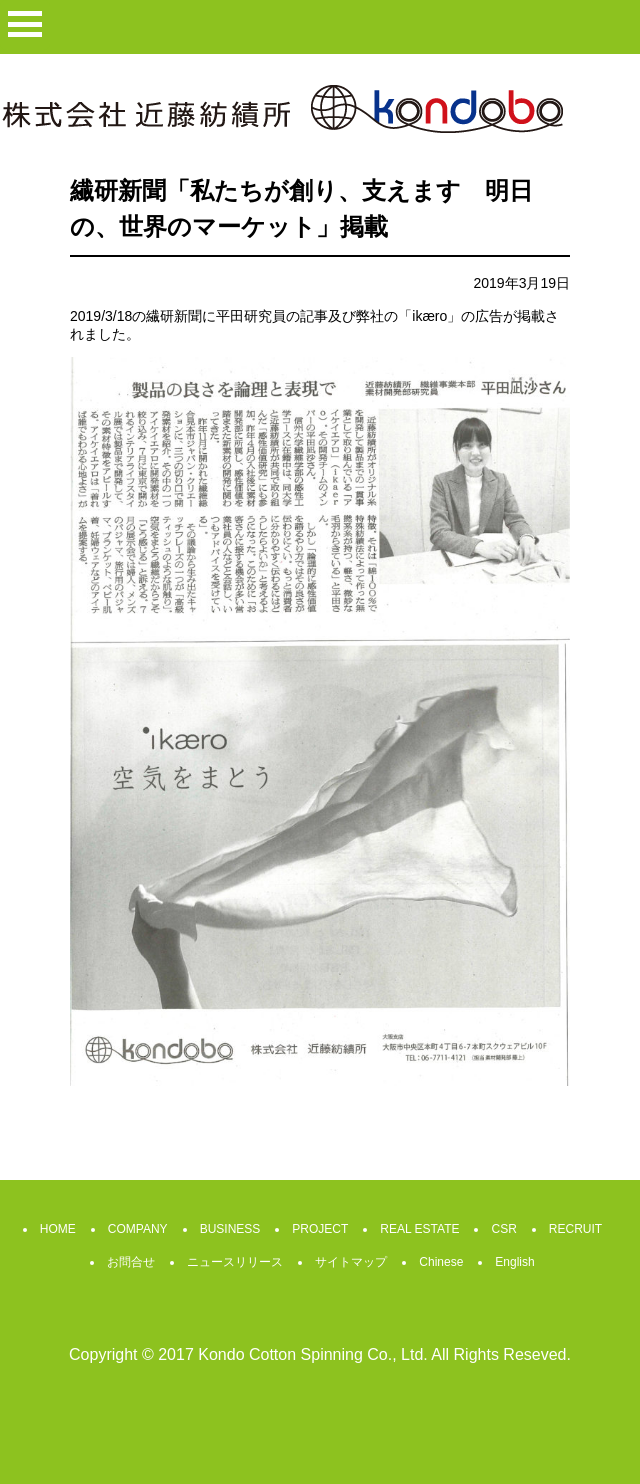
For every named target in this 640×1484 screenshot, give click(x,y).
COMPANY (138, 1229)
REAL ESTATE (419, 1229)
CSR (503, 1229)
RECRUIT (575, 1229)
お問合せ (131, 1262)
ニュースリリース (235, 1262)
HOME (58, 1229)
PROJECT (320, 1229)
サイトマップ (351, 1262)
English (514, 1262)
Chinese (441, 1262)
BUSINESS (230, 1229)
